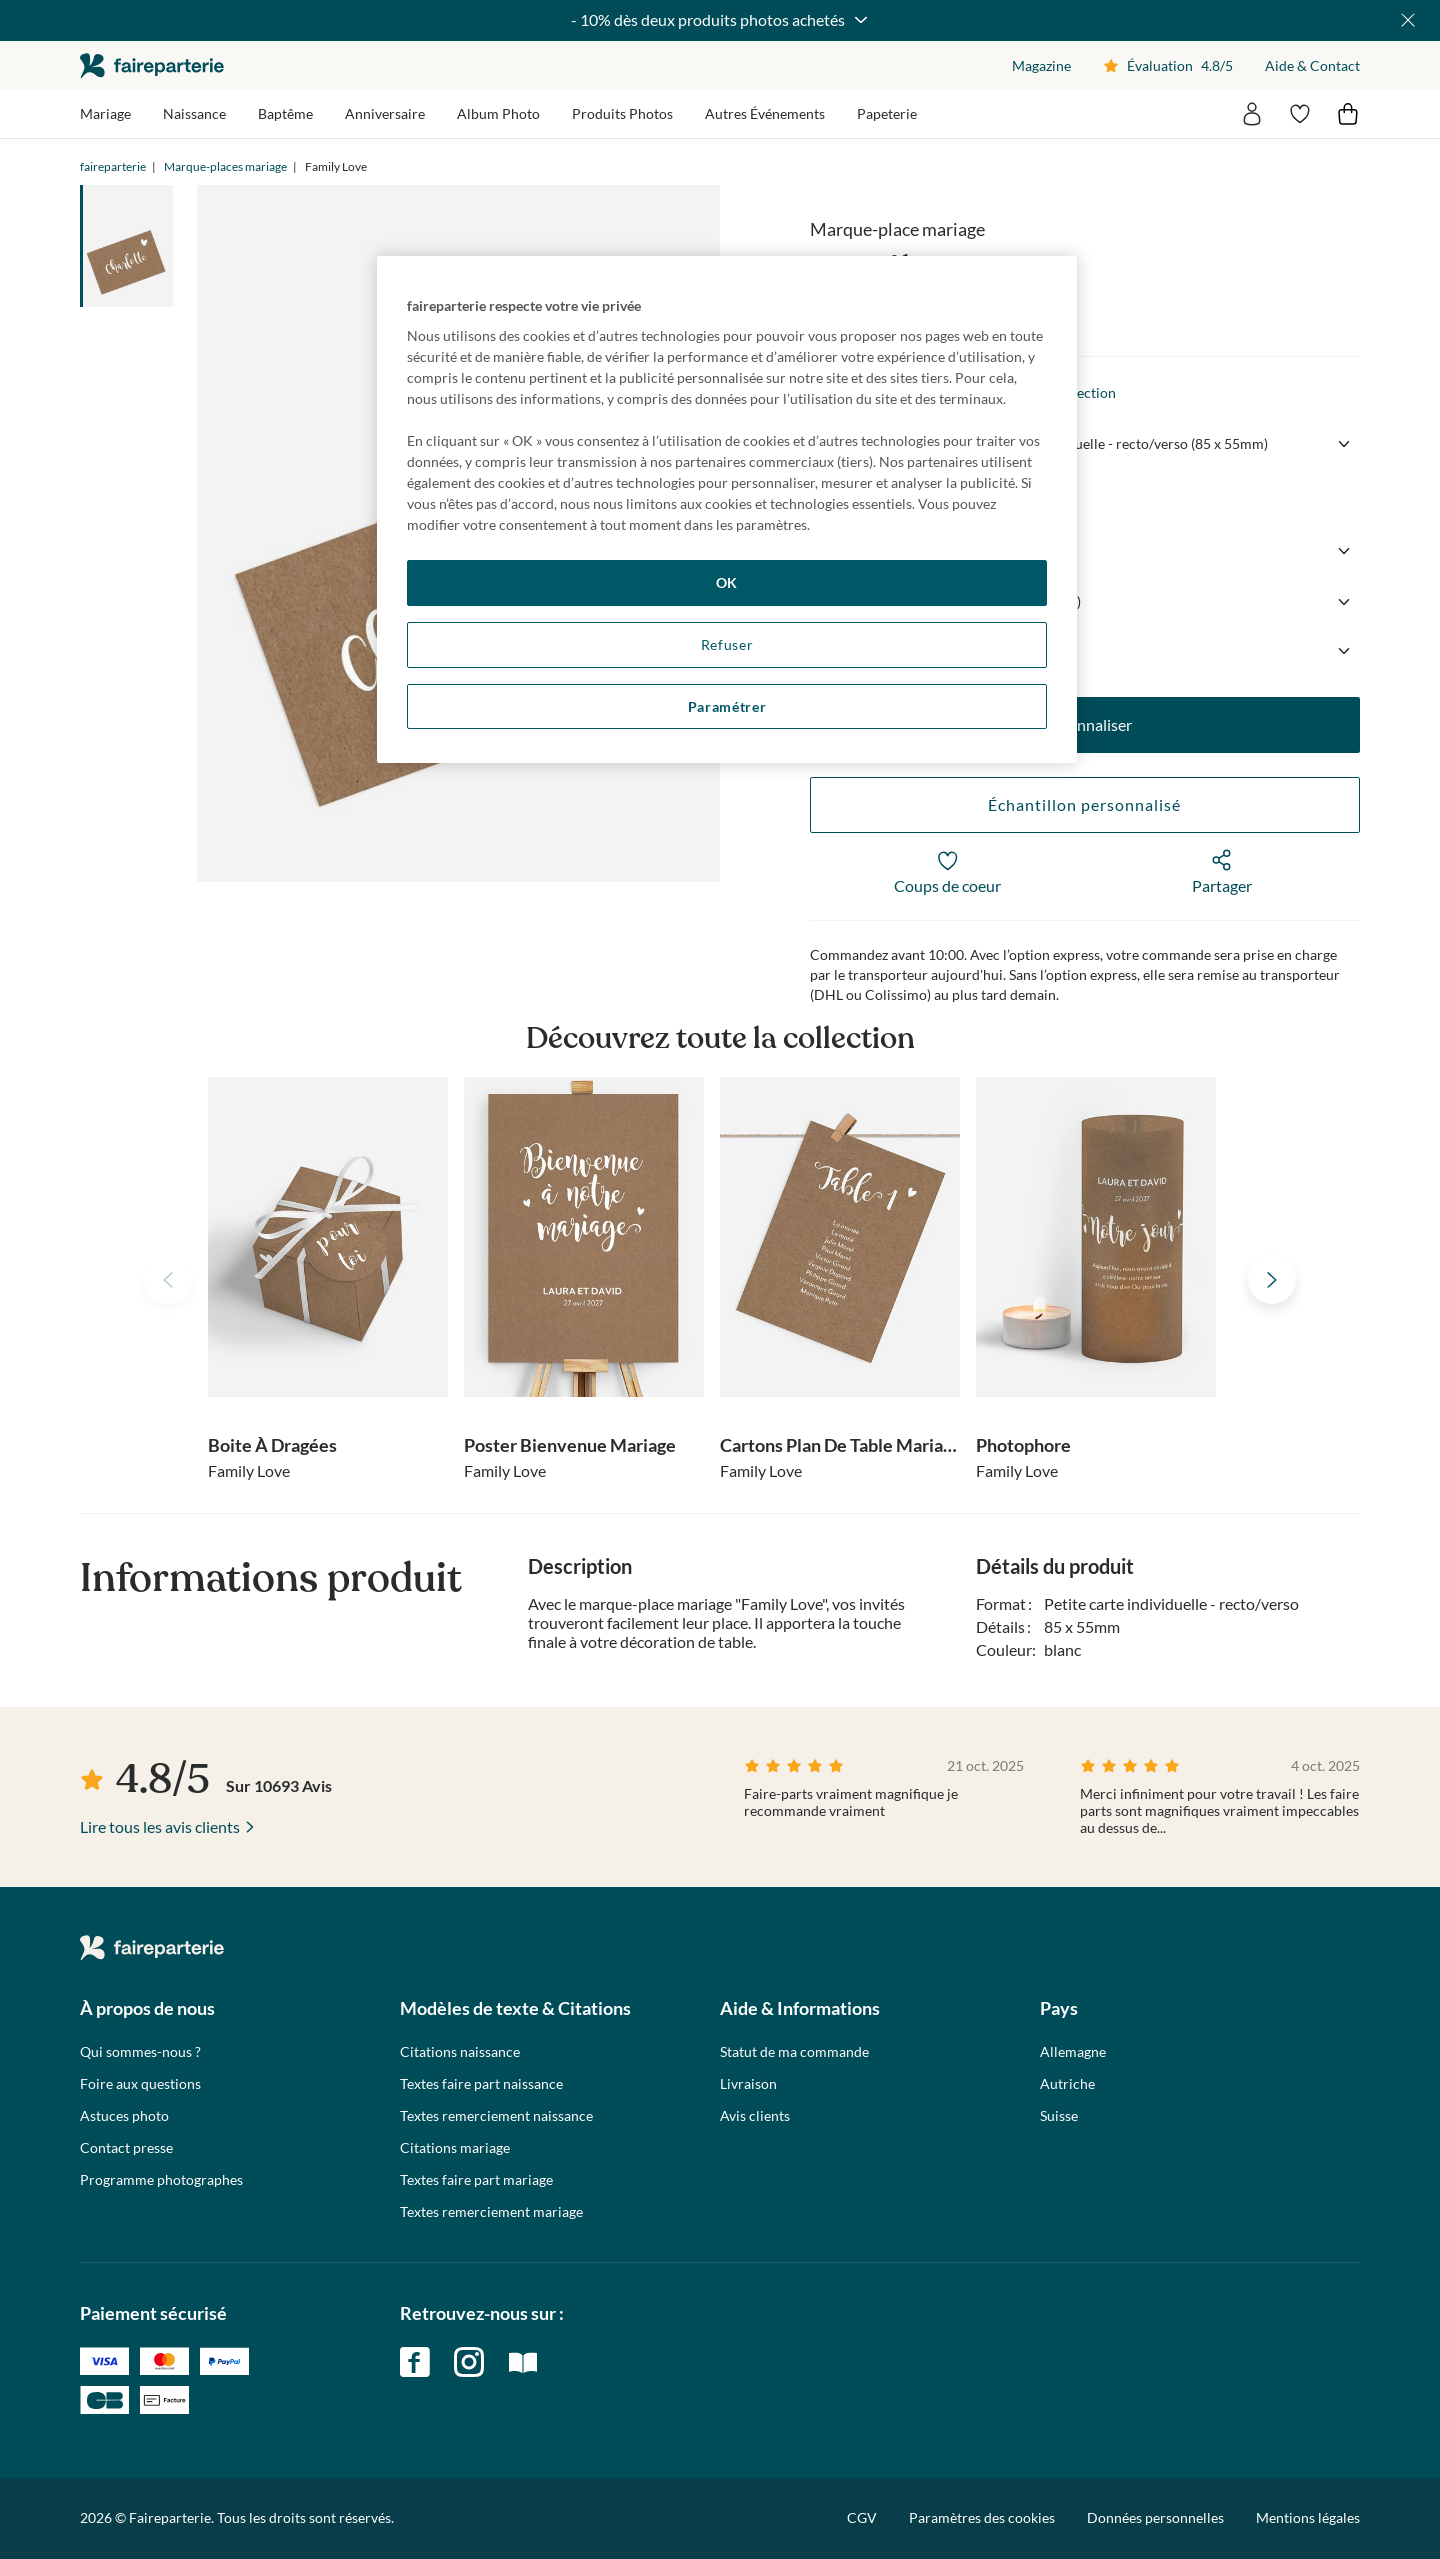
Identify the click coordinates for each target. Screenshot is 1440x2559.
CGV (862, 2517)
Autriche (1067, 2084)
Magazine (1041, 65)
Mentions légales (1308, 2517)
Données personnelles (1155, 2517)
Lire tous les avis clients (160, 1826)
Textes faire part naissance (481, 2084)
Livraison (748, 2084)
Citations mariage (455, 2148)
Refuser (727, 644)
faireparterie (152, 65)
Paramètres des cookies (982, 2518)
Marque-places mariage (225, 166)
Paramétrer (727, 706)
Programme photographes (161, 2180)
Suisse (1059, 2116)
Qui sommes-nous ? (140, 2052)
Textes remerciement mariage (491, 2212)
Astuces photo (124, 2116)
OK (727, 582)
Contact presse (126, 2148)
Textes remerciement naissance (496, 2116)
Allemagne (1073, 2052)
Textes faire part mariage (476, 2180)
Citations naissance (460, 2052)
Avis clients (755, 2116)
